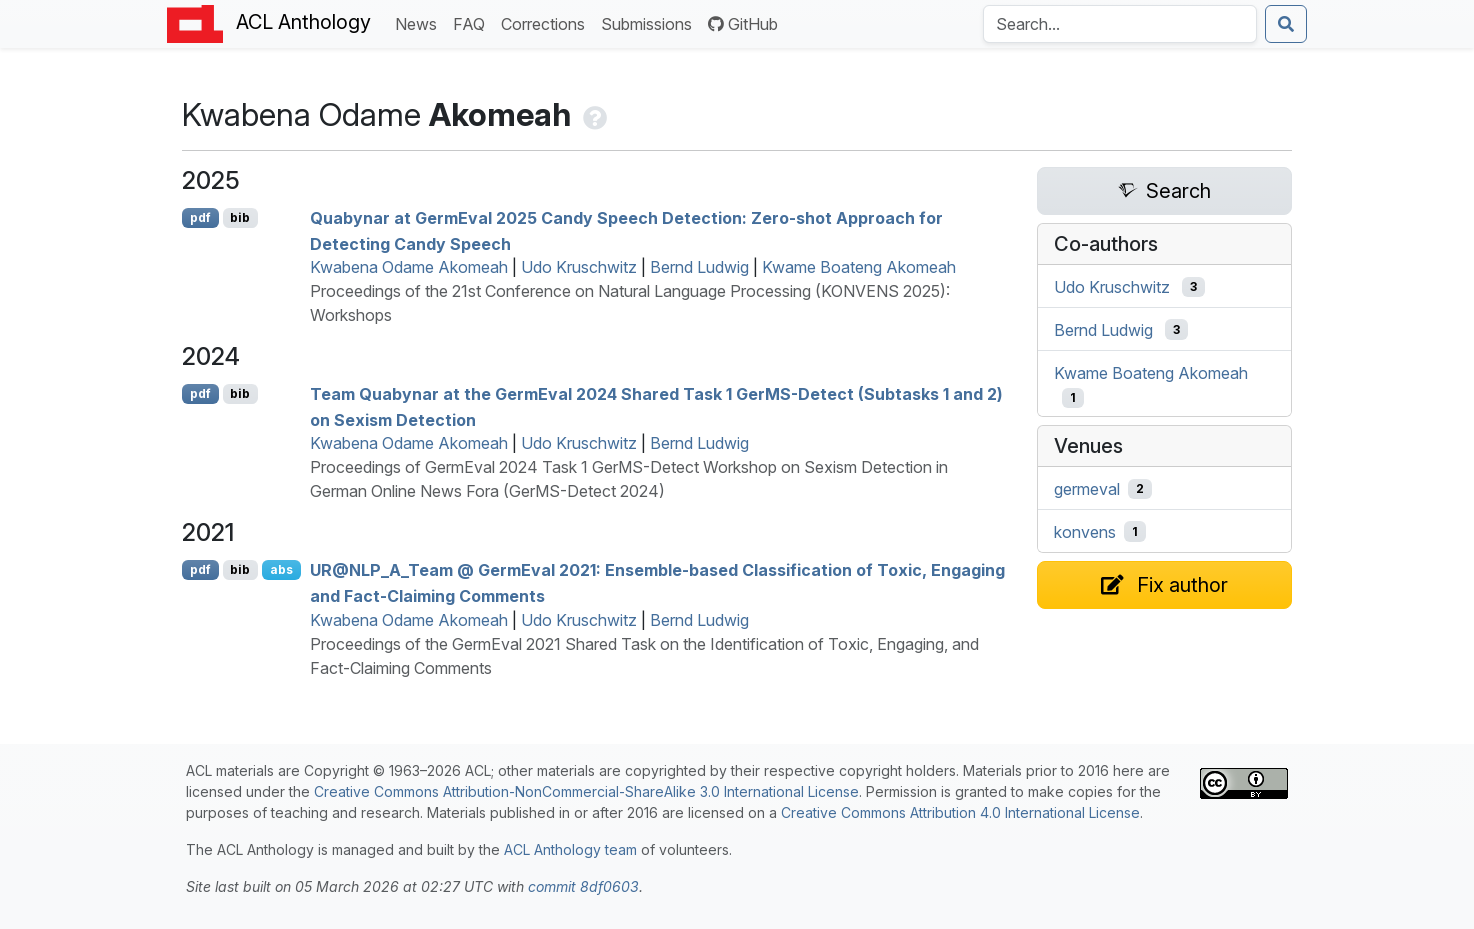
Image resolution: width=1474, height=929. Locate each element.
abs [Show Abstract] (281, 569)
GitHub (743, 24)
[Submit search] (1286, 24)
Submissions (650, 22)
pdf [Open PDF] (200, 217)
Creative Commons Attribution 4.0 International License (960, 812)
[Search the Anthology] (1120, 24)
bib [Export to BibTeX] (240, 217)
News (420, 22)
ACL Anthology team (570, 849)
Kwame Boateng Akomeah (859, 267)
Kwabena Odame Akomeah (409, 267)
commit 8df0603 (583, 886)
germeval (1087, 489)
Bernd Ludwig (699, 267)
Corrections (547, 22)
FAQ (473, 22)
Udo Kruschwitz (579, 267)
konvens (1085, 532)
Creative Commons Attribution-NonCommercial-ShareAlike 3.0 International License (586, 791)
